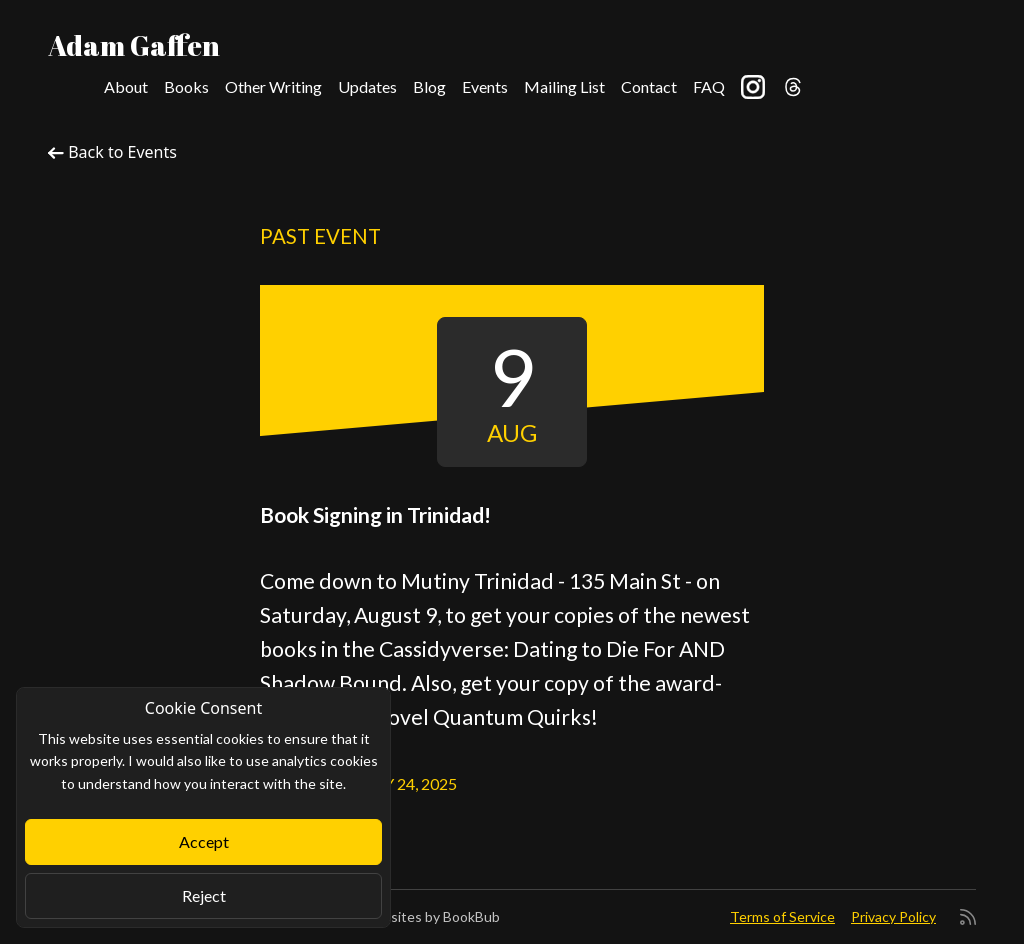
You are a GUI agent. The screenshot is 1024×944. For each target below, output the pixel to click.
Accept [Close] (204, 841)
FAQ (709, 86)
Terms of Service (782, 916)
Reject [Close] (204, 895)
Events (485, 86)
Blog (429, 86)
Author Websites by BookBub (406, 916)
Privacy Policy (893, 916)
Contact (649, 86)
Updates (367, 86)
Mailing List (564, 86)
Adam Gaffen (134, 45)
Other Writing (273, 86)
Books (186, 86)
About (126, 86)
